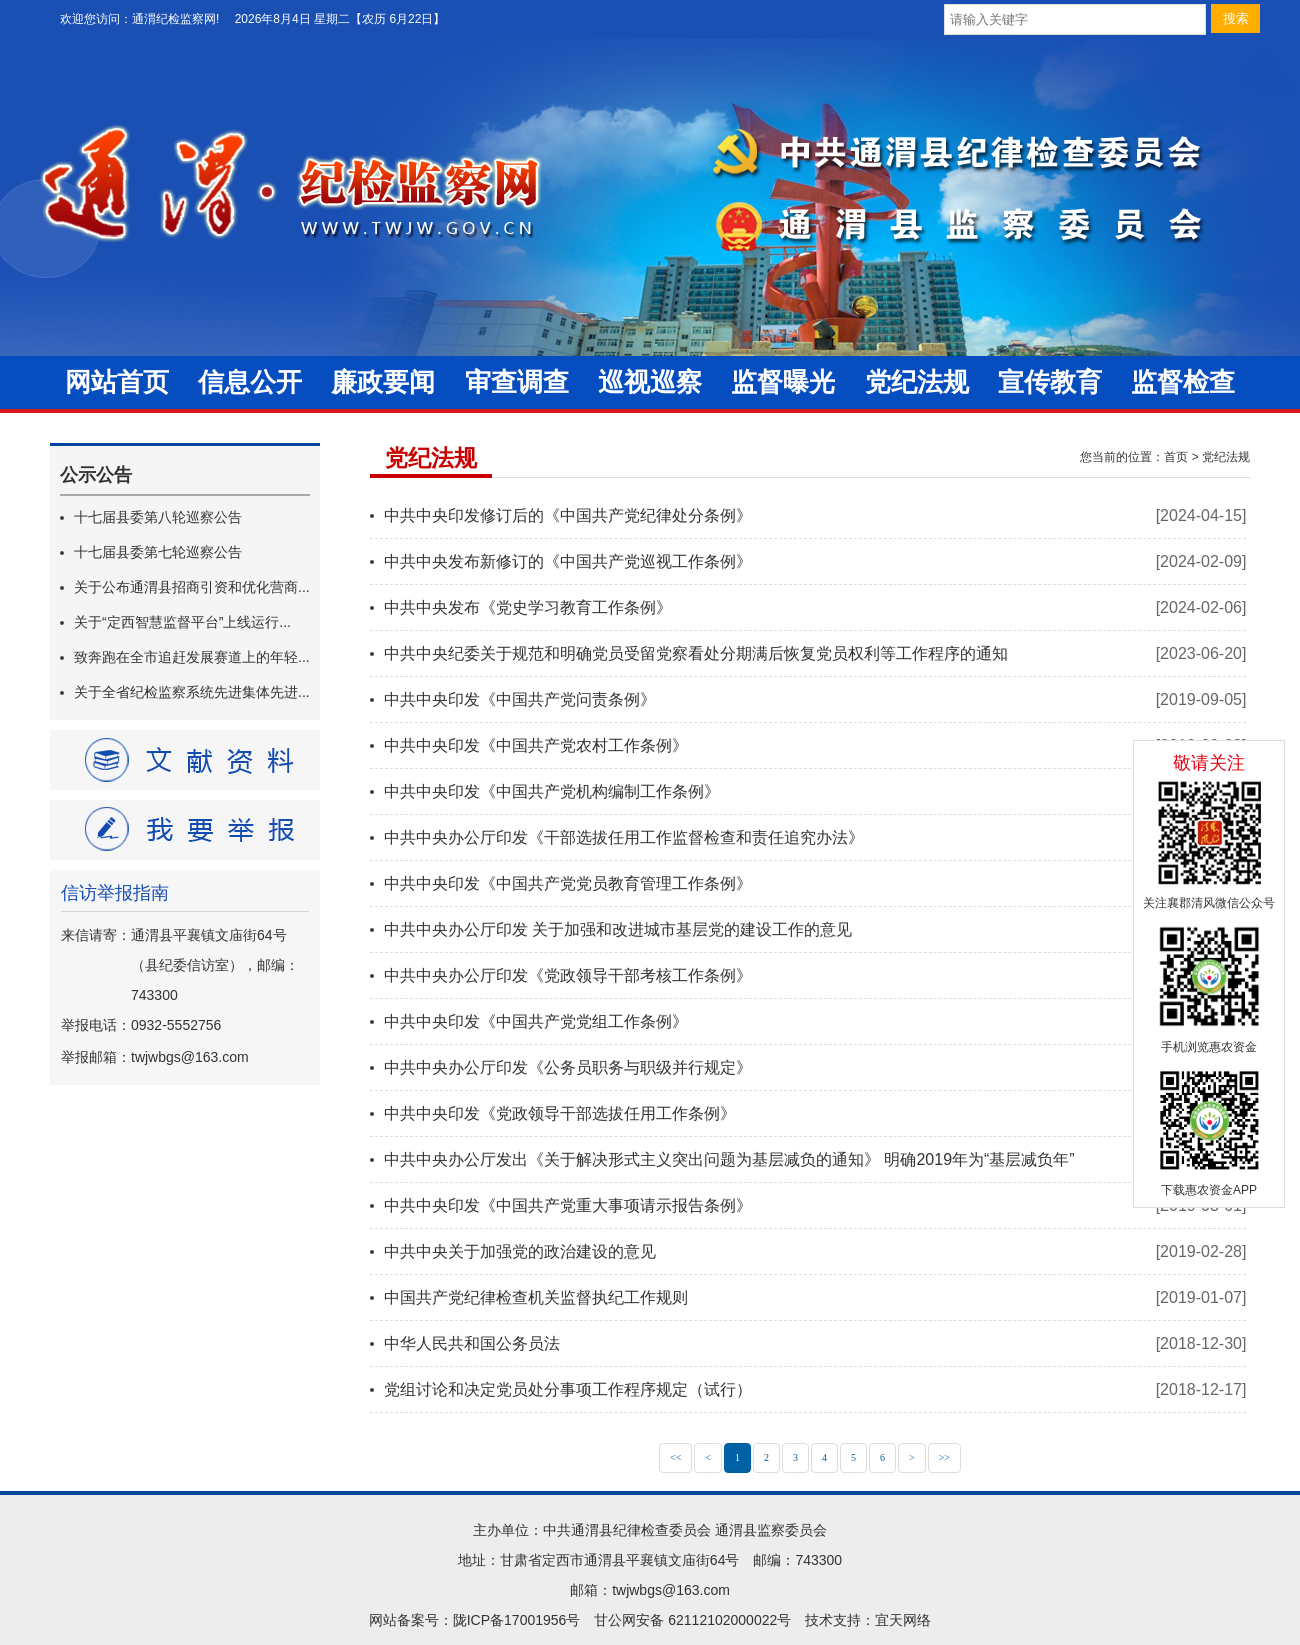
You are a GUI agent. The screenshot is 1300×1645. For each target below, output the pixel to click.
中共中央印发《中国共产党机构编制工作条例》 (552, 791)
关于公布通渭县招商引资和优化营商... (192, 587)
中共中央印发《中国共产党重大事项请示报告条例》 (568, 1205)
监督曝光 (783, 382)
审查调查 (517, 382)
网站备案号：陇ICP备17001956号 (475, 1620)
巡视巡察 (650, 382)
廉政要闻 (383, 382)
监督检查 (1183, 382)
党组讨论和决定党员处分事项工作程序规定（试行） (568, 1389)
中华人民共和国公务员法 (472, 1343)
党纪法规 (917, 382)
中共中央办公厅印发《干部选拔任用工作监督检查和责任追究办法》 (624, 837)
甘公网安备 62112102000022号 (692, 1620)
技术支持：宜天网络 (868, 1620)
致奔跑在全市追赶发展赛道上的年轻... (192, 657)
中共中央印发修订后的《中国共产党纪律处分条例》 (568, 515)
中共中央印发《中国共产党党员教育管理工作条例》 (568, 883)
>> (944, 1457)
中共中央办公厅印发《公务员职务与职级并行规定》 (568, 1067)
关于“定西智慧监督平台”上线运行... (182, 622)
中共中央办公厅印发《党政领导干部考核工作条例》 (568, 975)
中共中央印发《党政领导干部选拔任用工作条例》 (560, 1113)
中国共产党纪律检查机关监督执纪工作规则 (536, 1297)
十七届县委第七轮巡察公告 (158, 552)
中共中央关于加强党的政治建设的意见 (520, 1251)
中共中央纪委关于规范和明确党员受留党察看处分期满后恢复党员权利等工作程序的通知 (696, 653)
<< (675, 1457)
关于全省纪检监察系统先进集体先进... (192, 692)
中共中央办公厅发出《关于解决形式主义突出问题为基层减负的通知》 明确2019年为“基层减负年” (729, 1159)
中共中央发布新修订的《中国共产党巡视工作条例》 (568, 561)
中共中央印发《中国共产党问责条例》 (520, 699)
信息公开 (250, 382)
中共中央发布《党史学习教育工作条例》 (528, 607)
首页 (1176, 457)
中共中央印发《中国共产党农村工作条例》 (536, 745)
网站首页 (117, 382)
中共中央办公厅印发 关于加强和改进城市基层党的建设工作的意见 (618, 929)
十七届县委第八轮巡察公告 (158, 517)
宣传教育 (1050, 382)
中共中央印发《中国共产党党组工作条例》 (536, 1021)
